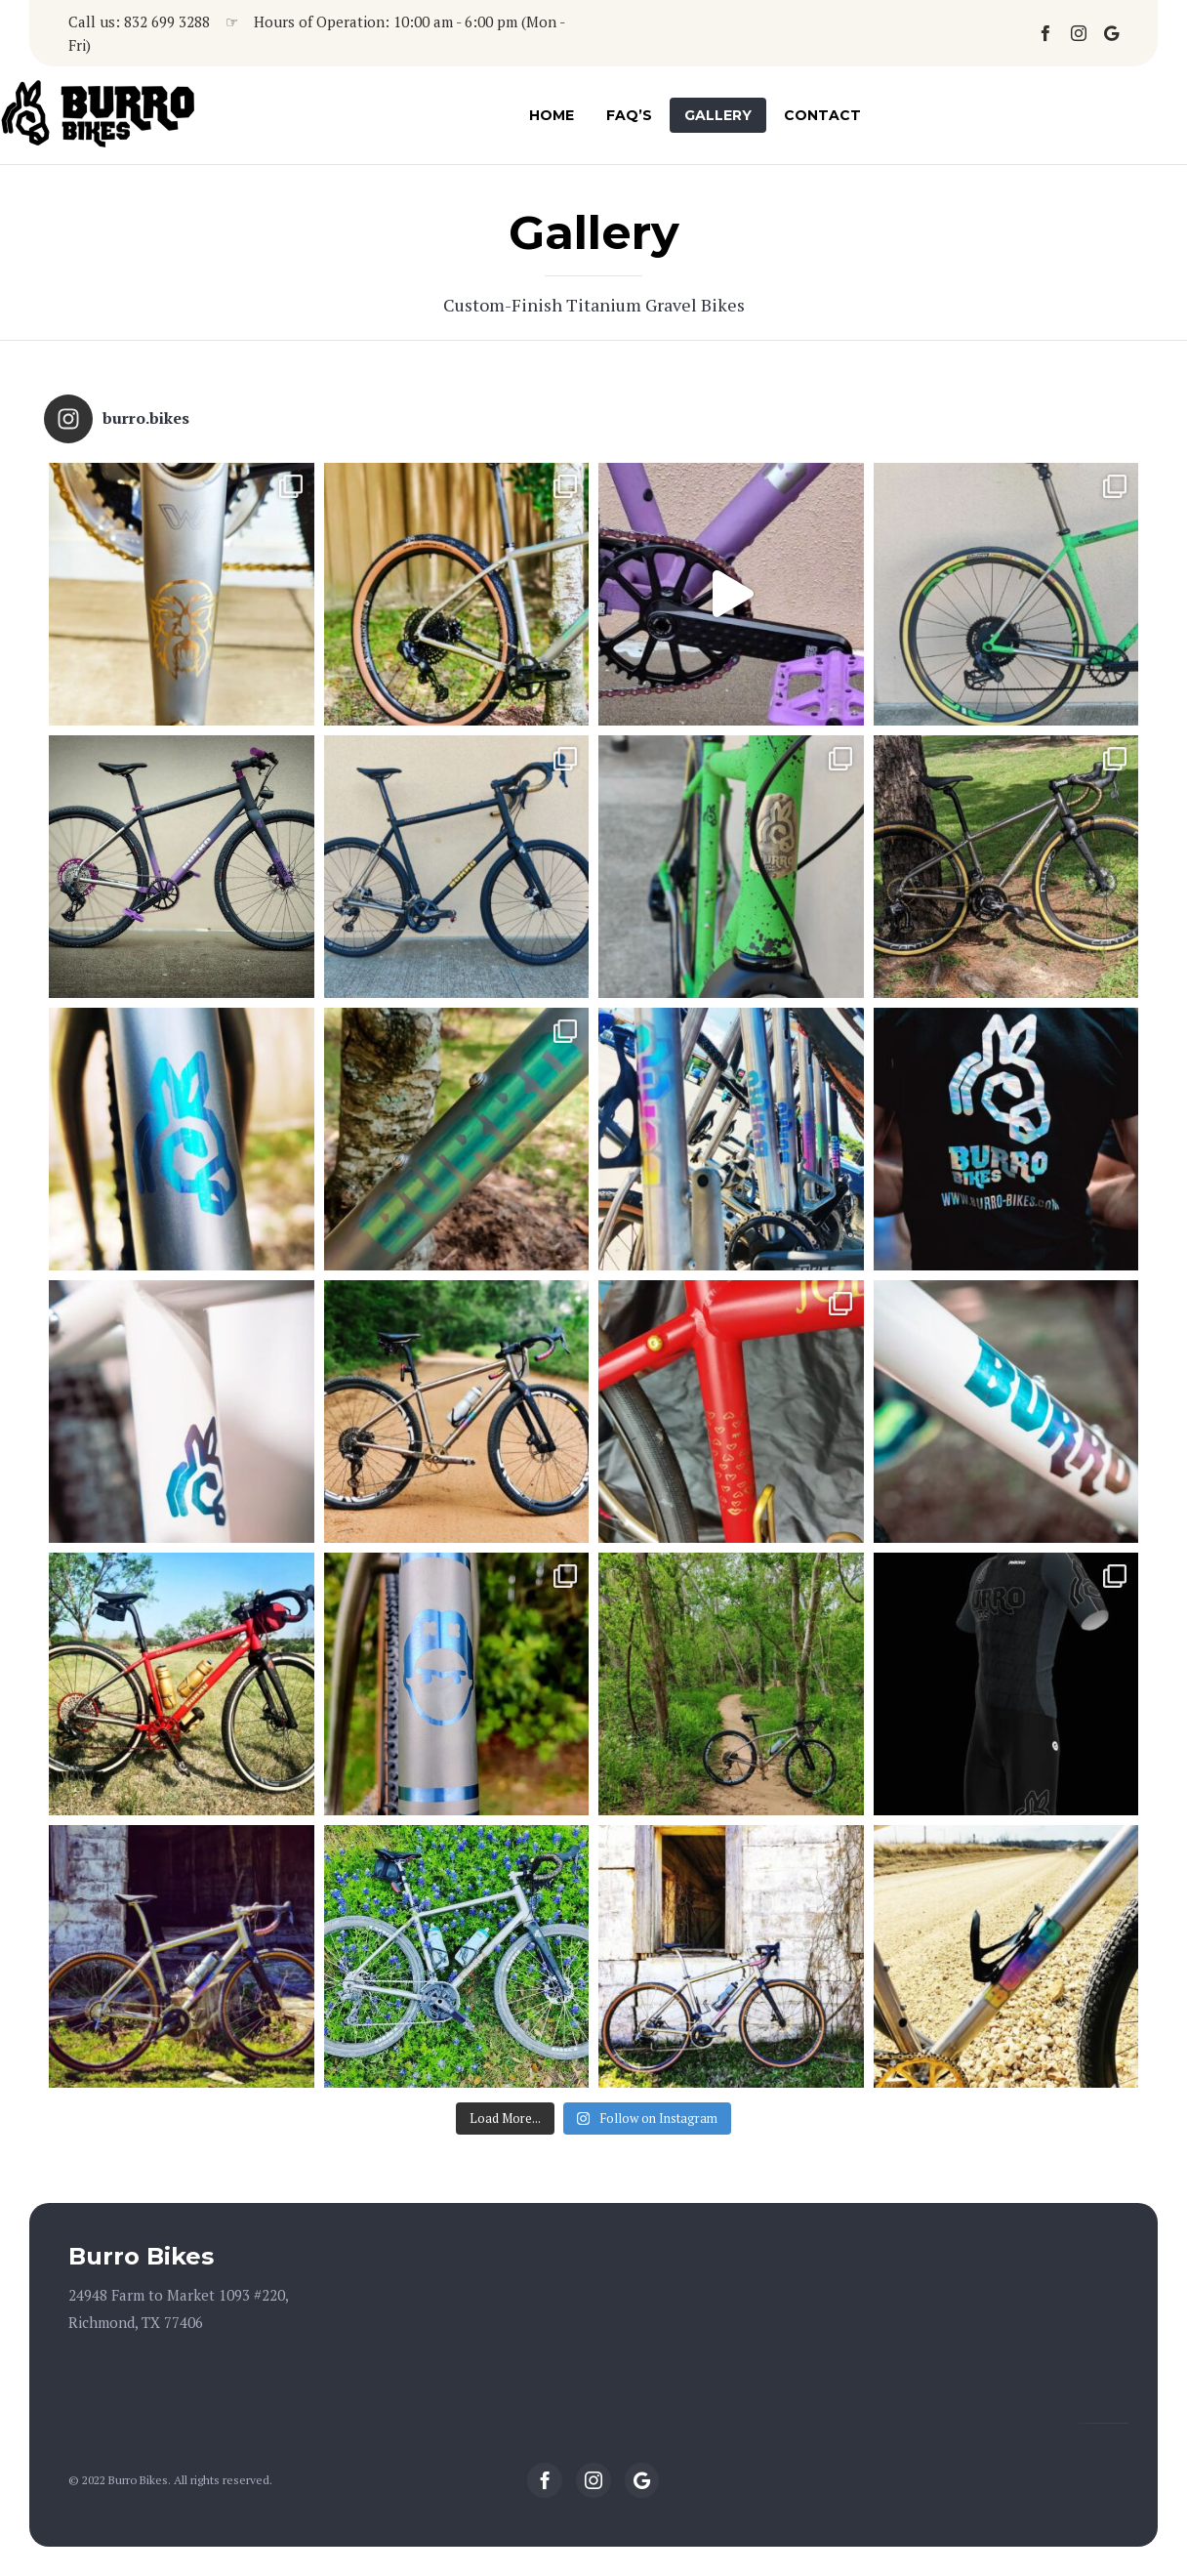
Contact (822, 115)
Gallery (718, 115)
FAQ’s (629, 115)
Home (551, 115)
